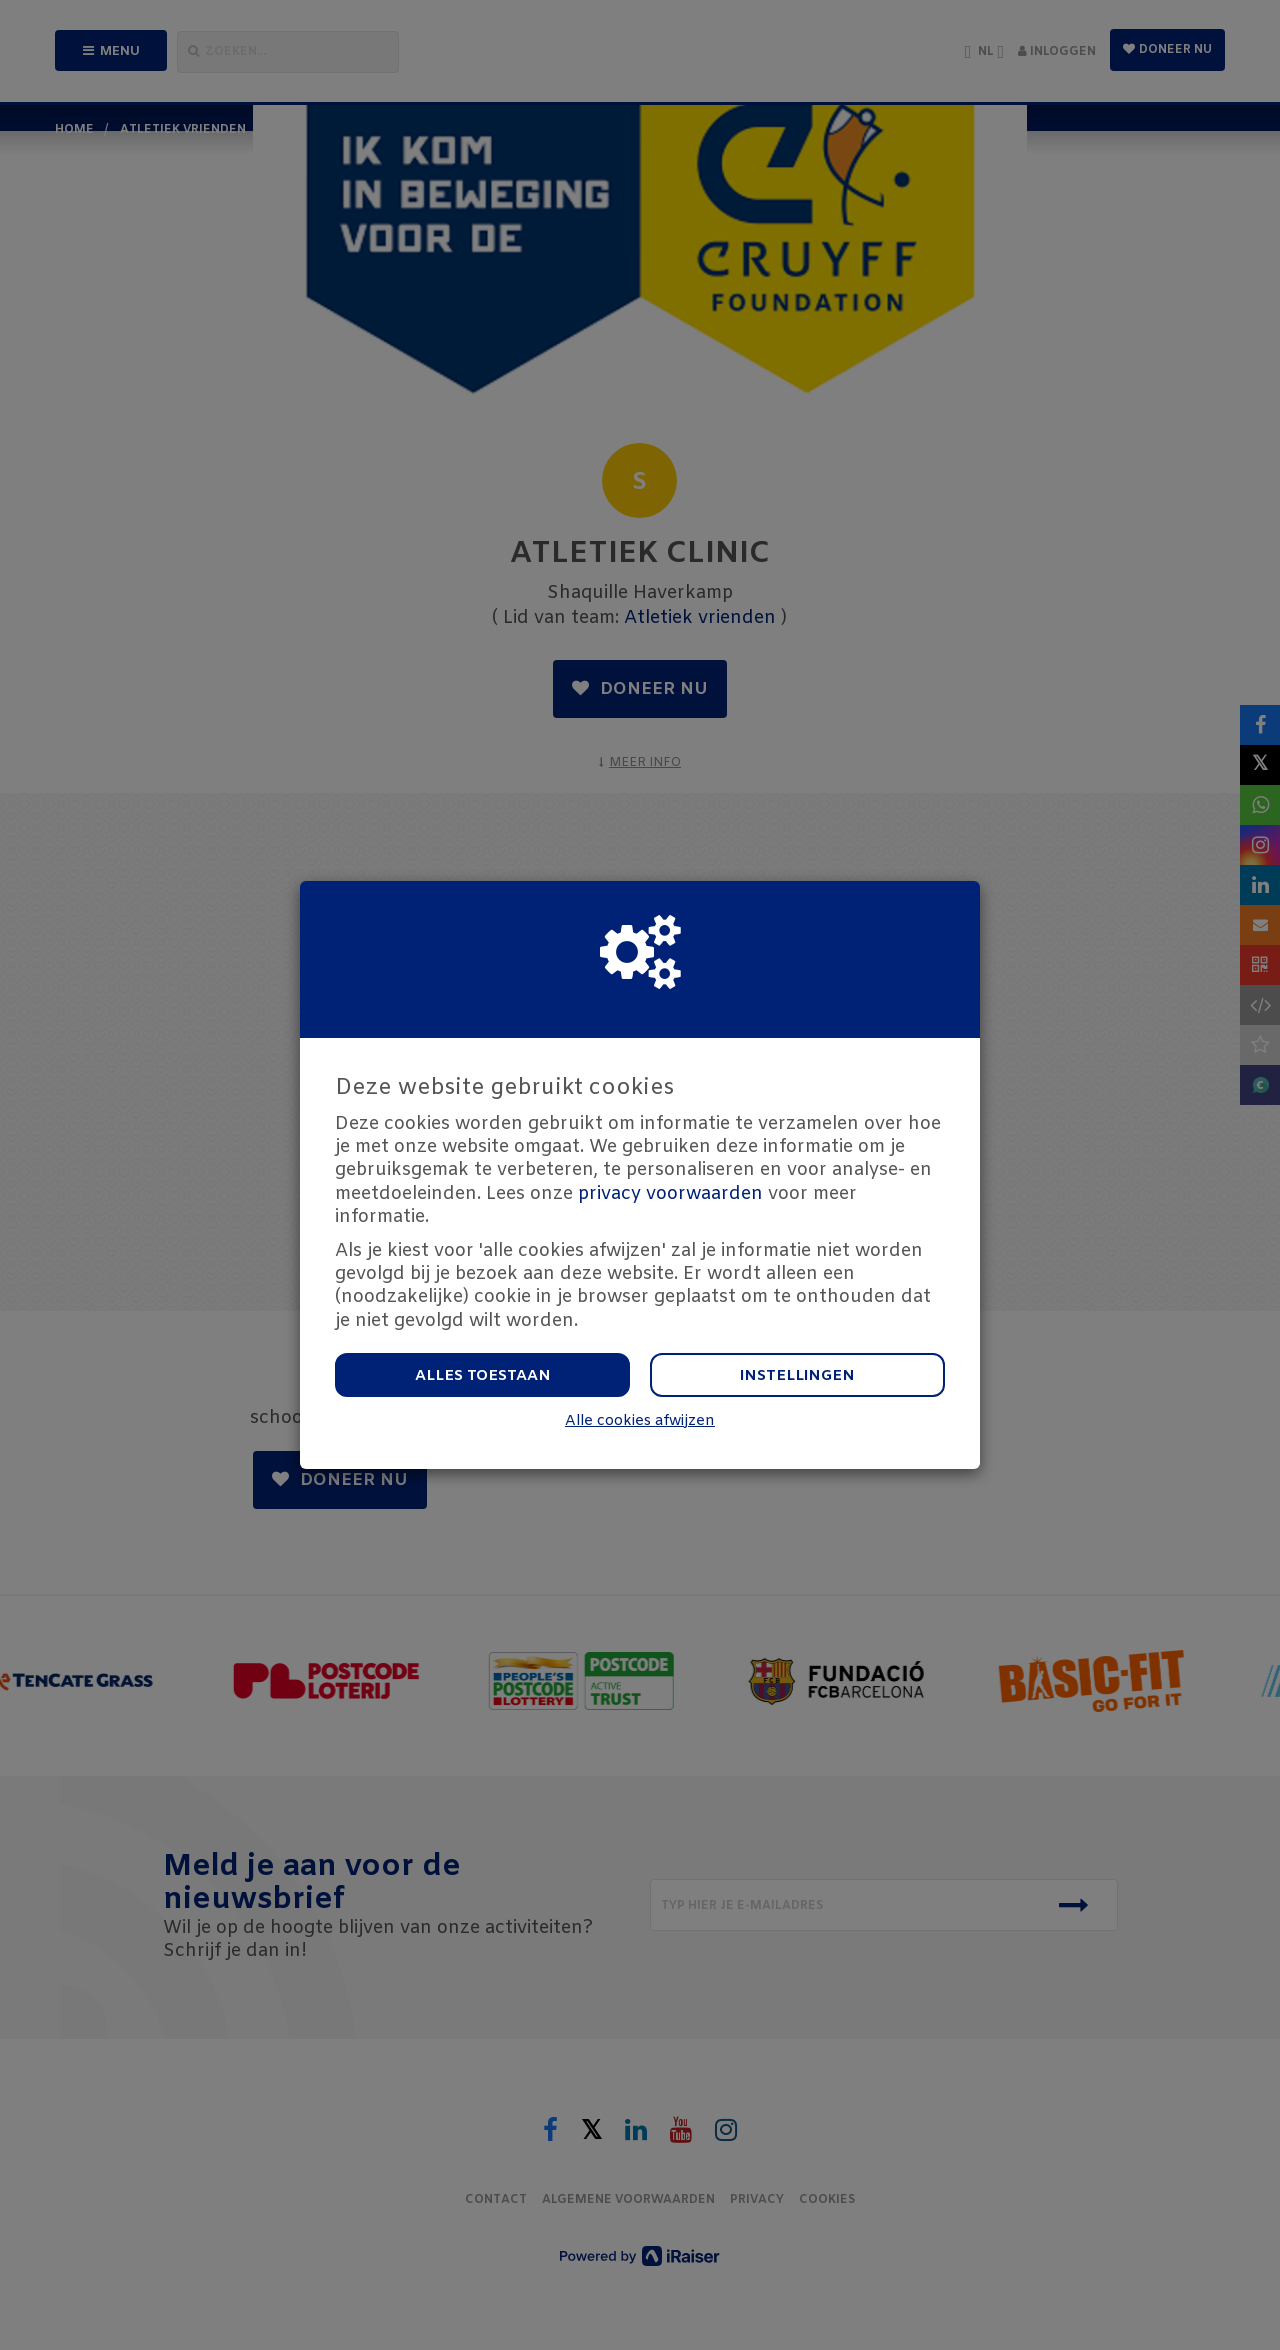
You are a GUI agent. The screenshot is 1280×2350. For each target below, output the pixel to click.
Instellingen (797, 1376)
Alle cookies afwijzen (640, 1421)
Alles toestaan (483, 1376)
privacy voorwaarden (670, 1194)
